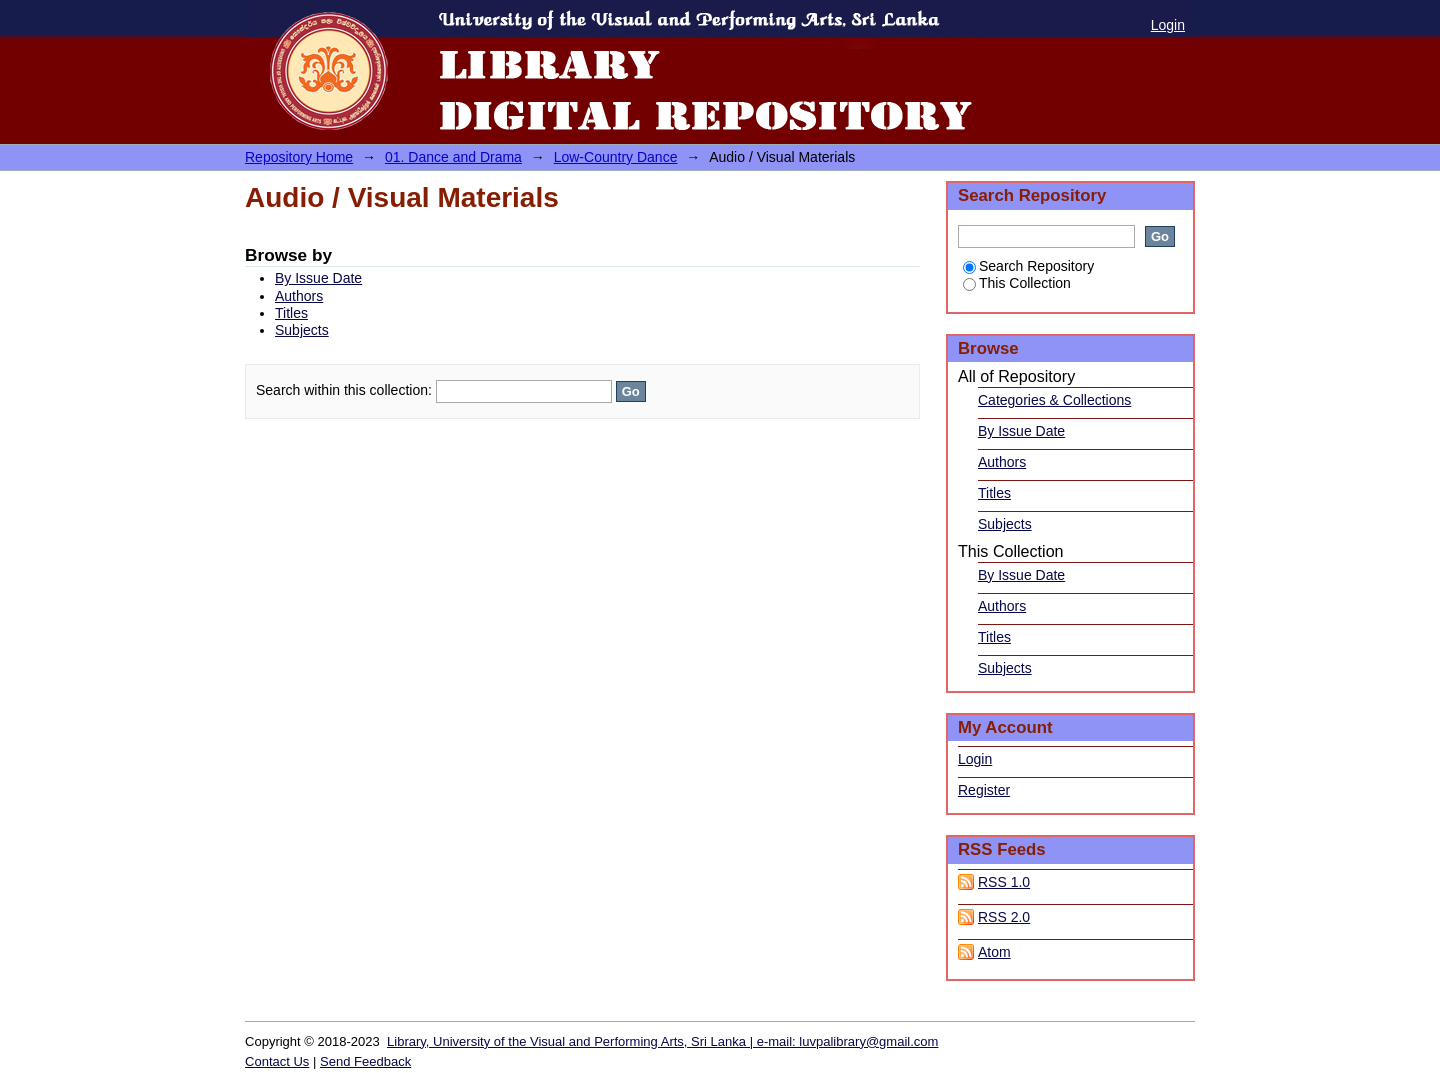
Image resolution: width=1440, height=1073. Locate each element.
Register (984, 790)
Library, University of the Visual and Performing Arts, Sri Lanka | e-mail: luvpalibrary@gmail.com (662, 1041)
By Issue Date (318, 278)
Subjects (302, 330)
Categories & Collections (1054, 400)
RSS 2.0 (1004, 917)
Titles (291, 313)
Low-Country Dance (616, 157)
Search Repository (1028, 266)
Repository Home (299, 157)
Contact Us (277, 1061)
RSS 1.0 (1004, 882)
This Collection (1017, 283)
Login (1168, 25)
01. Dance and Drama (453, 157)
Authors (299, 296)
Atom (994, 952)
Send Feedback (365, 1061)
